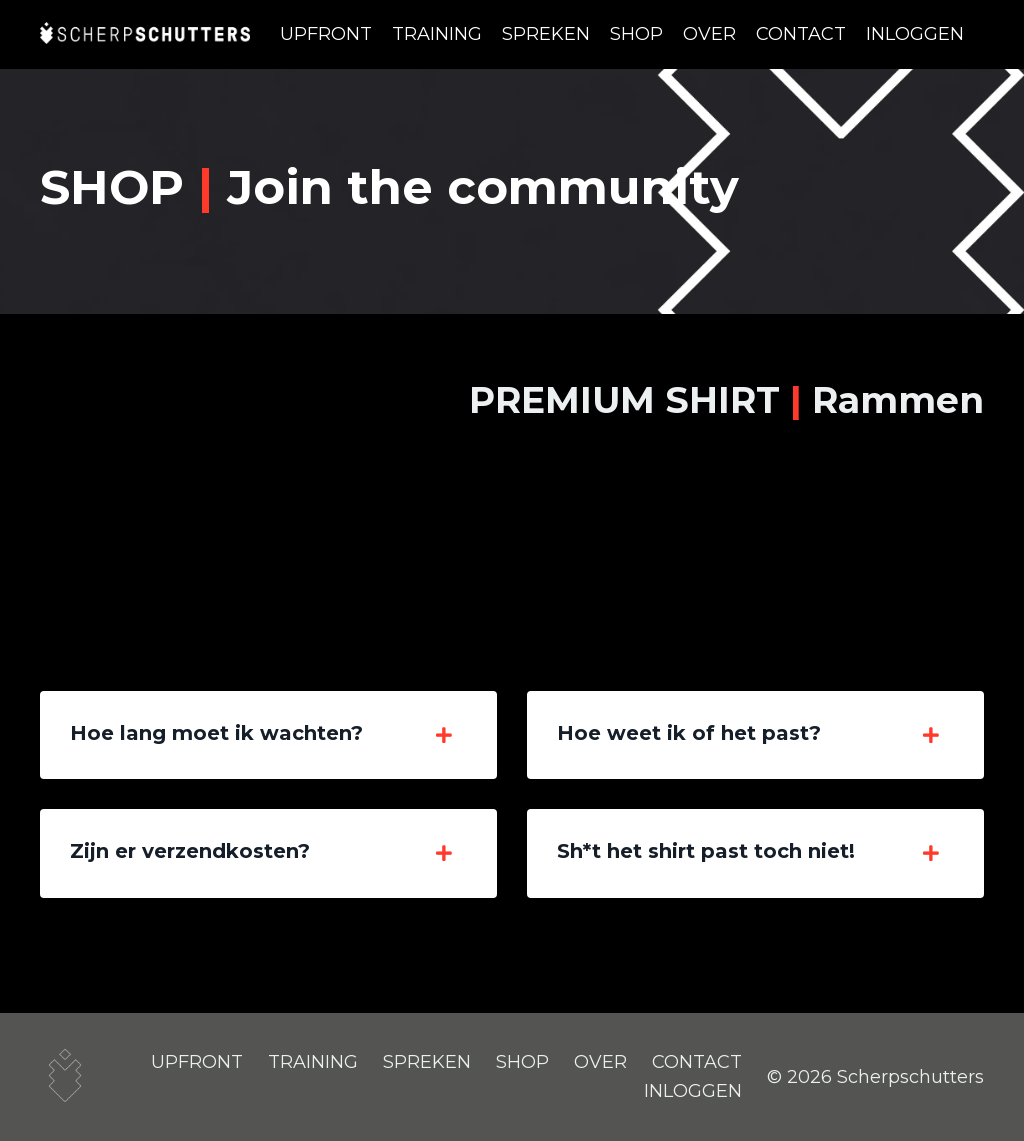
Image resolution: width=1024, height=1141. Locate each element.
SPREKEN (546, 34)
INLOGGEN (915, 34)
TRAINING (437, 34)
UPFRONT (326, 34)
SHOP (636, 34)
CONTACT (801, 34)
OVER (709, 34)
